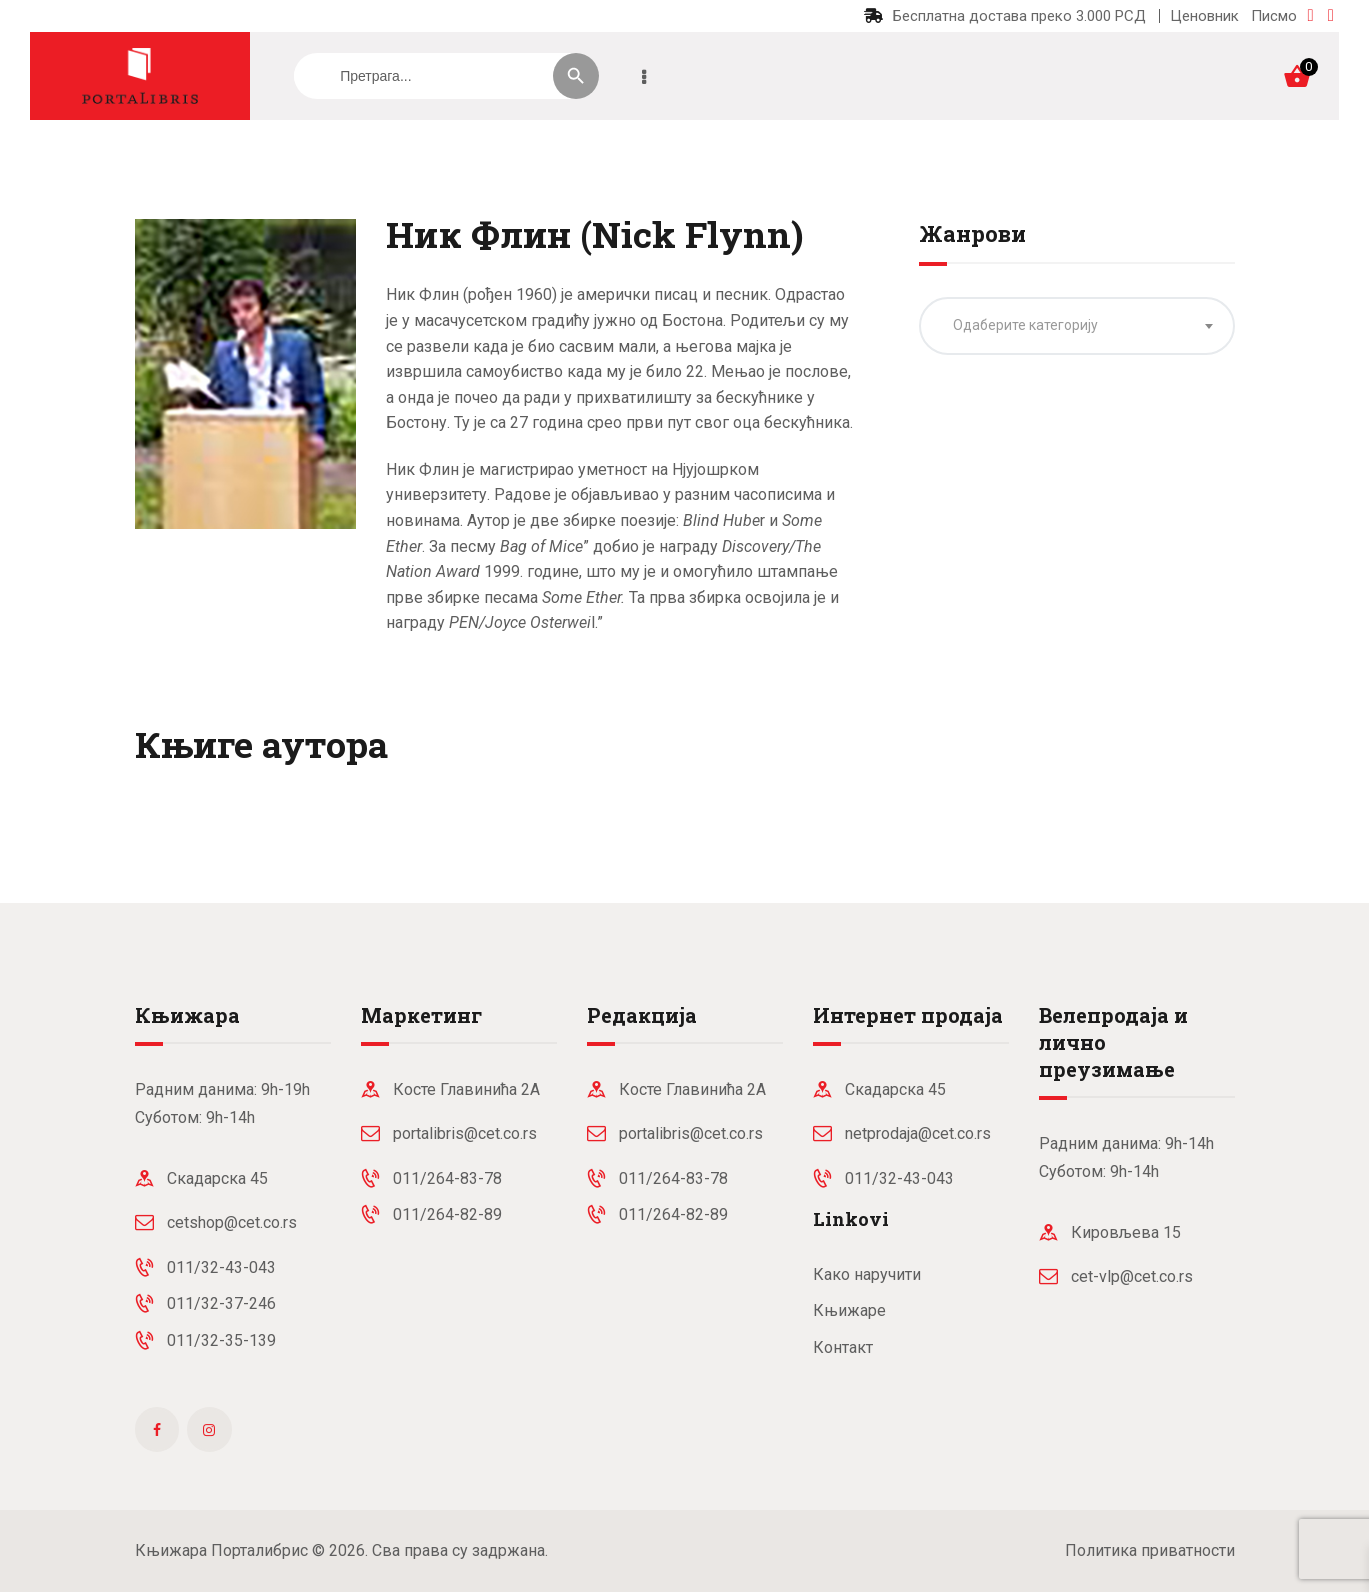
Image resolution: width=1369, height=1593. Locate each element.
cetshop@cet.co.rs (232, 1222)
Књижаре (849, 1310)
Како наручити (867, 1274)
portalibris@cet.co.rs (465, 1133)
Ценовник (1204, 16)
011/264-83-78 (447, 1178)
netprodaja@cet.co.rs (918, 1133)
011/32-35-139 (221, 1340)
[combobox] (1077, 326)
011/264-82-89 (447, 1214)
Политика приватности (1150, 1550)
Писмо (1274, 16)
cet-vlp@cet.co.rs (1132, 1276)
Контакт (843, 1347)
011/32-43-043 (221, 1267)
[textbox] (1077, 325)
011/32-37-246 (221, 1303)
